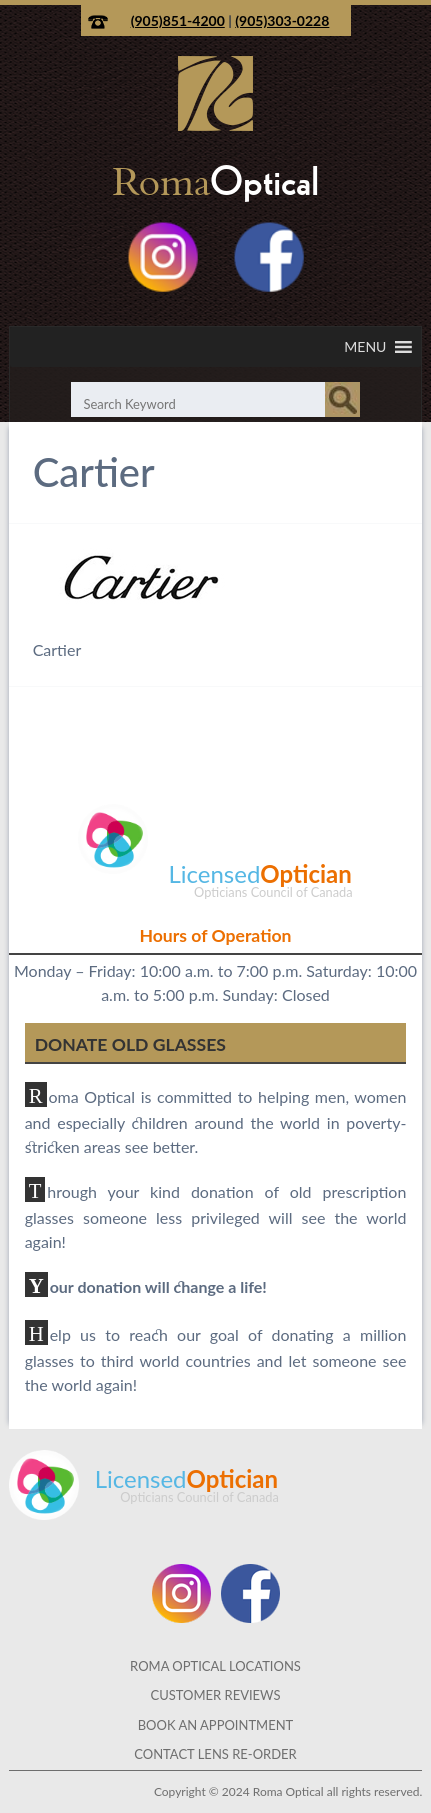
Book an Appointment (216, 1725)
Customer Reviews (215, 1695)
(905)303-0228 (282, 20)
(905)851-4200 (178, 20)
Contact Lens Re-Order (215, 1754)
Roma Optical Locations (215, 1666)
